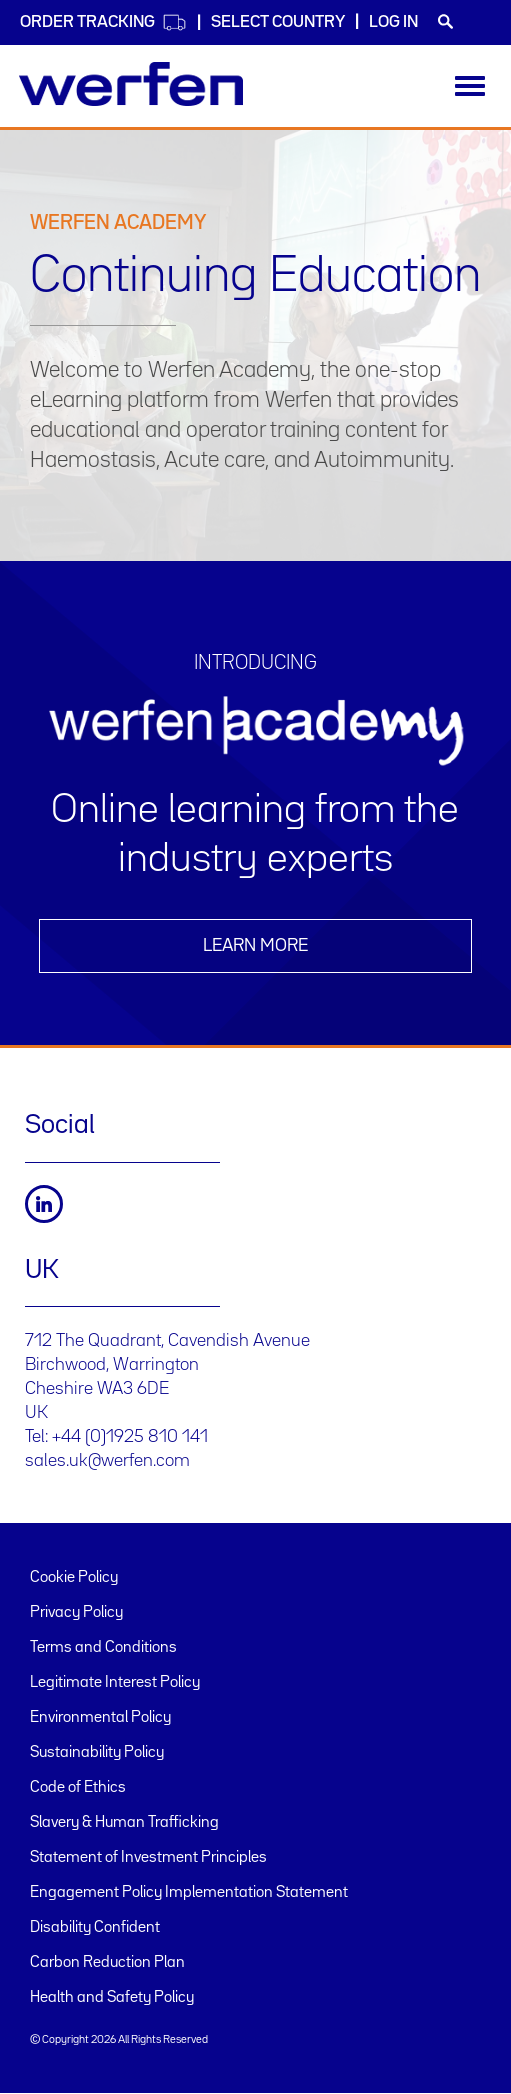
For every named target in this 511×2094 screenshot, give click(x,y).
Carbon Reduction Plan (107, 1963)
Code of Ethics (78, 1788)
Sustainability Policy (97, 1753)
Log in (393, 22)
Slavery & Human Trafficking (124, 1823)
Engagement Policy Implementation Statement (189, 1893)
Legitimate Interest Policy (115, 1683)
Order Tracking (103, 22)
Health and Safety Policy (112, 1998)
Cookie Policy (74, 1578)
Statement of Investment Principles (148, 1858)
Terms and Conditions (103, 1648)
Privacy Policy (76, 1613)
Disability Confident (95, 1928)
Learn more (255, 946)
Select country (278, 22)
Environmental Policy (100, 1718)
